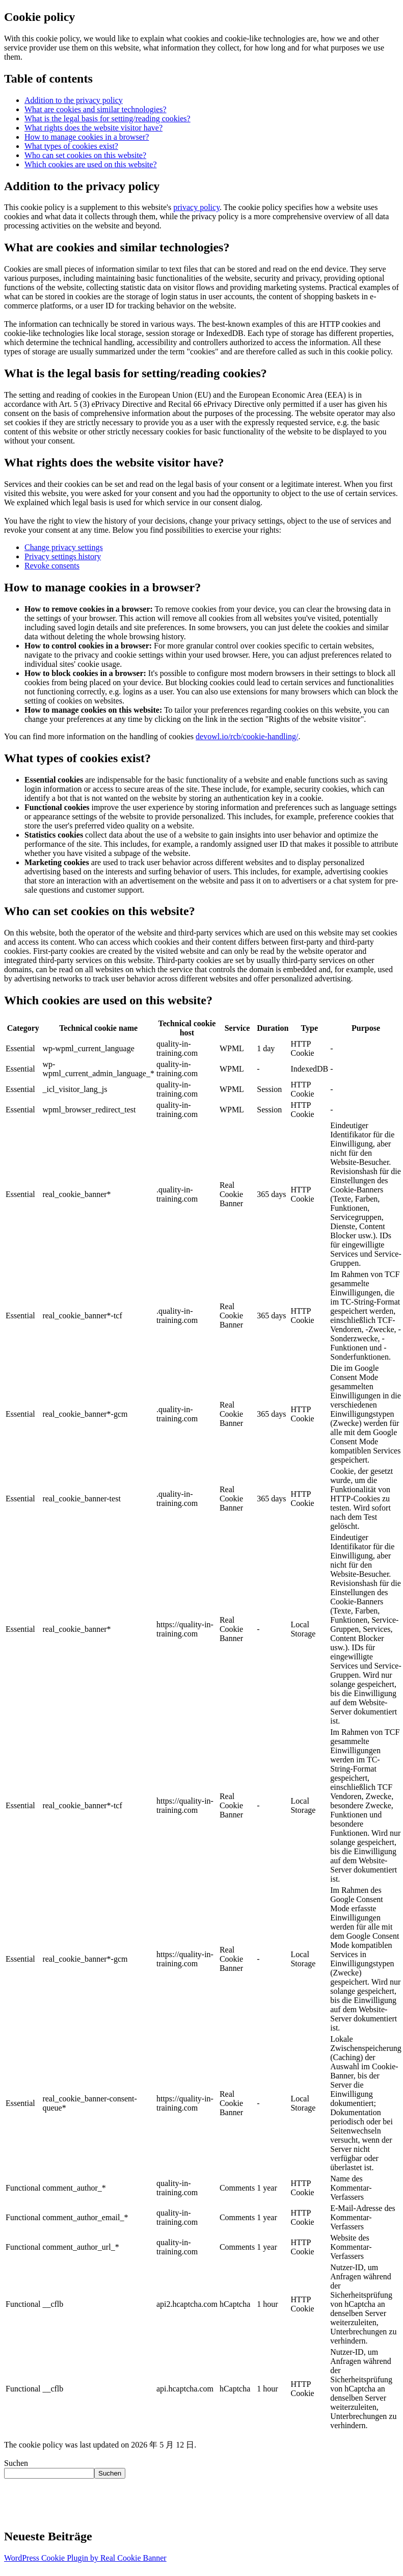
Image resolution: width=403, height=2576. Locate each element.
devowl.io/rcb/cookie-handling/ (247, 736)
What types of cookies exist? (71, 146)
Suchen (16, 2463)
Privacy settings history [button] (62, 556)
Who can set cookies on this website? (85, 155)
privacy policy (196, 207)
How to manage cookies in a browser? (86, 137)
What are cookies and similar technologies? (95, 109)
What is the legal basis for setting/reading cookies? (107, 118)
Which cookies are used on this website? (90, 164)
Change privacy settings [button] (63, 547)
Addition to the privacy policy (73, 100)
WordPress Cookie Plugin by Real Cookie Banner (85, 2558)
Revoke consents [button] (51, 565)
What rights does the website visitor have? (93, 127)
